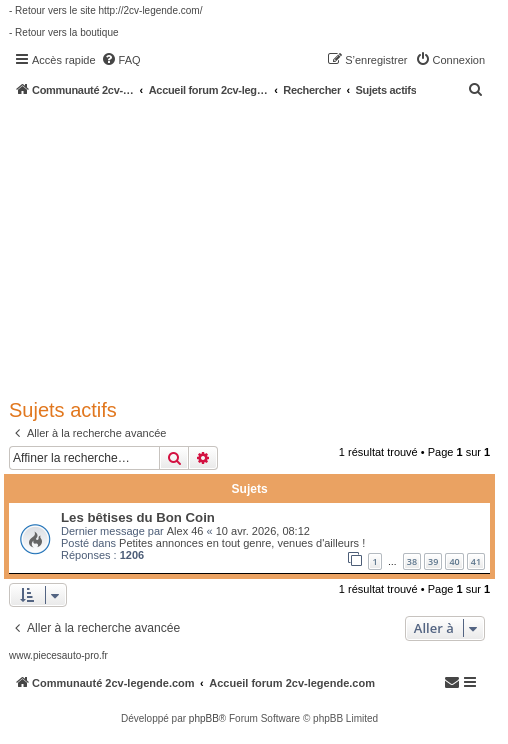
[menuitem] (121, 60)
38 (412, 561)
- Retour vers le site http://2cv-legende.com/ (105, 10)
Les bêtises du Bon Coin (138, 517)
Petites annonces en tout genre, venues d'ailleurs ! (242, 543)
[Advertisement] (258, 247)
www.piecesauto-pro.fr (58, 655)
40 (454, 561)
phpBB (204, 718)
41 (476, 561)
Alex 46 (185, 531)
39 (433, 561)
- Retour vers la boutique (64, 32)
